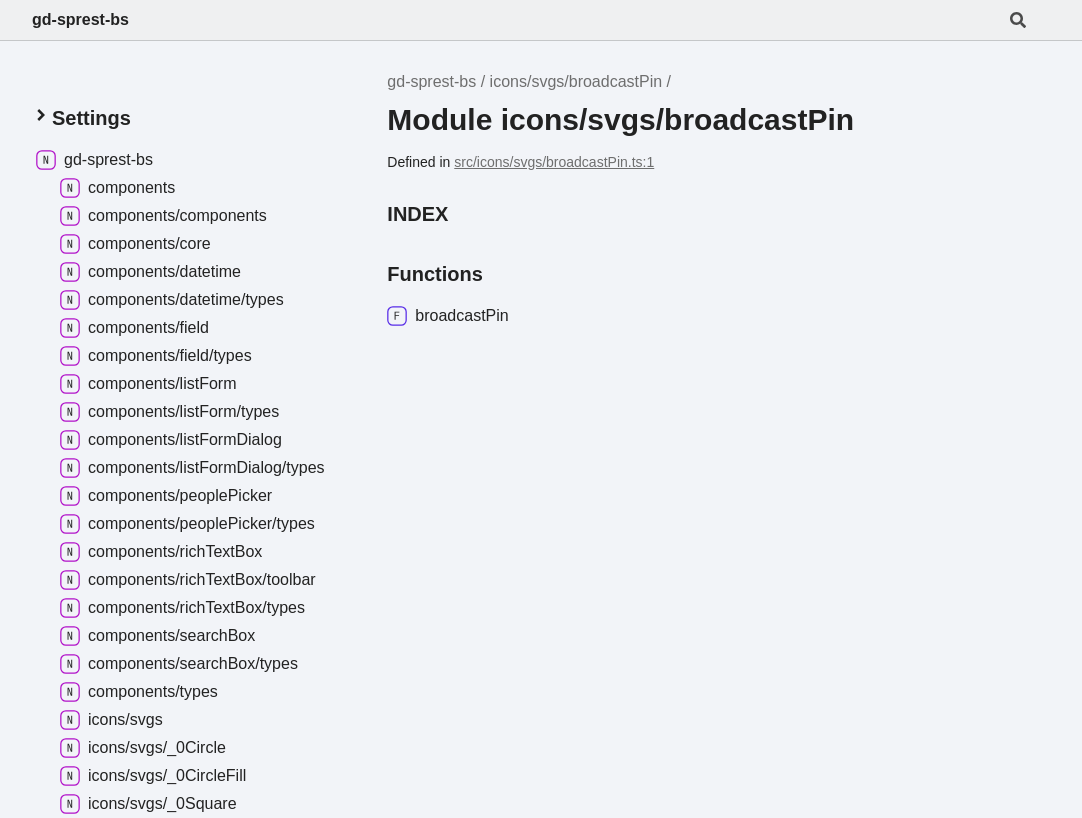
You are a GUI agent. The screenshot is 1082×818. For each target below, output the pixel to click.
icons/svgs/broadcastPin (576, 81)
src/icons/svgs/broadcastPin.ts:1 (554, 162)
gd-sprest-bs (80, 19)
